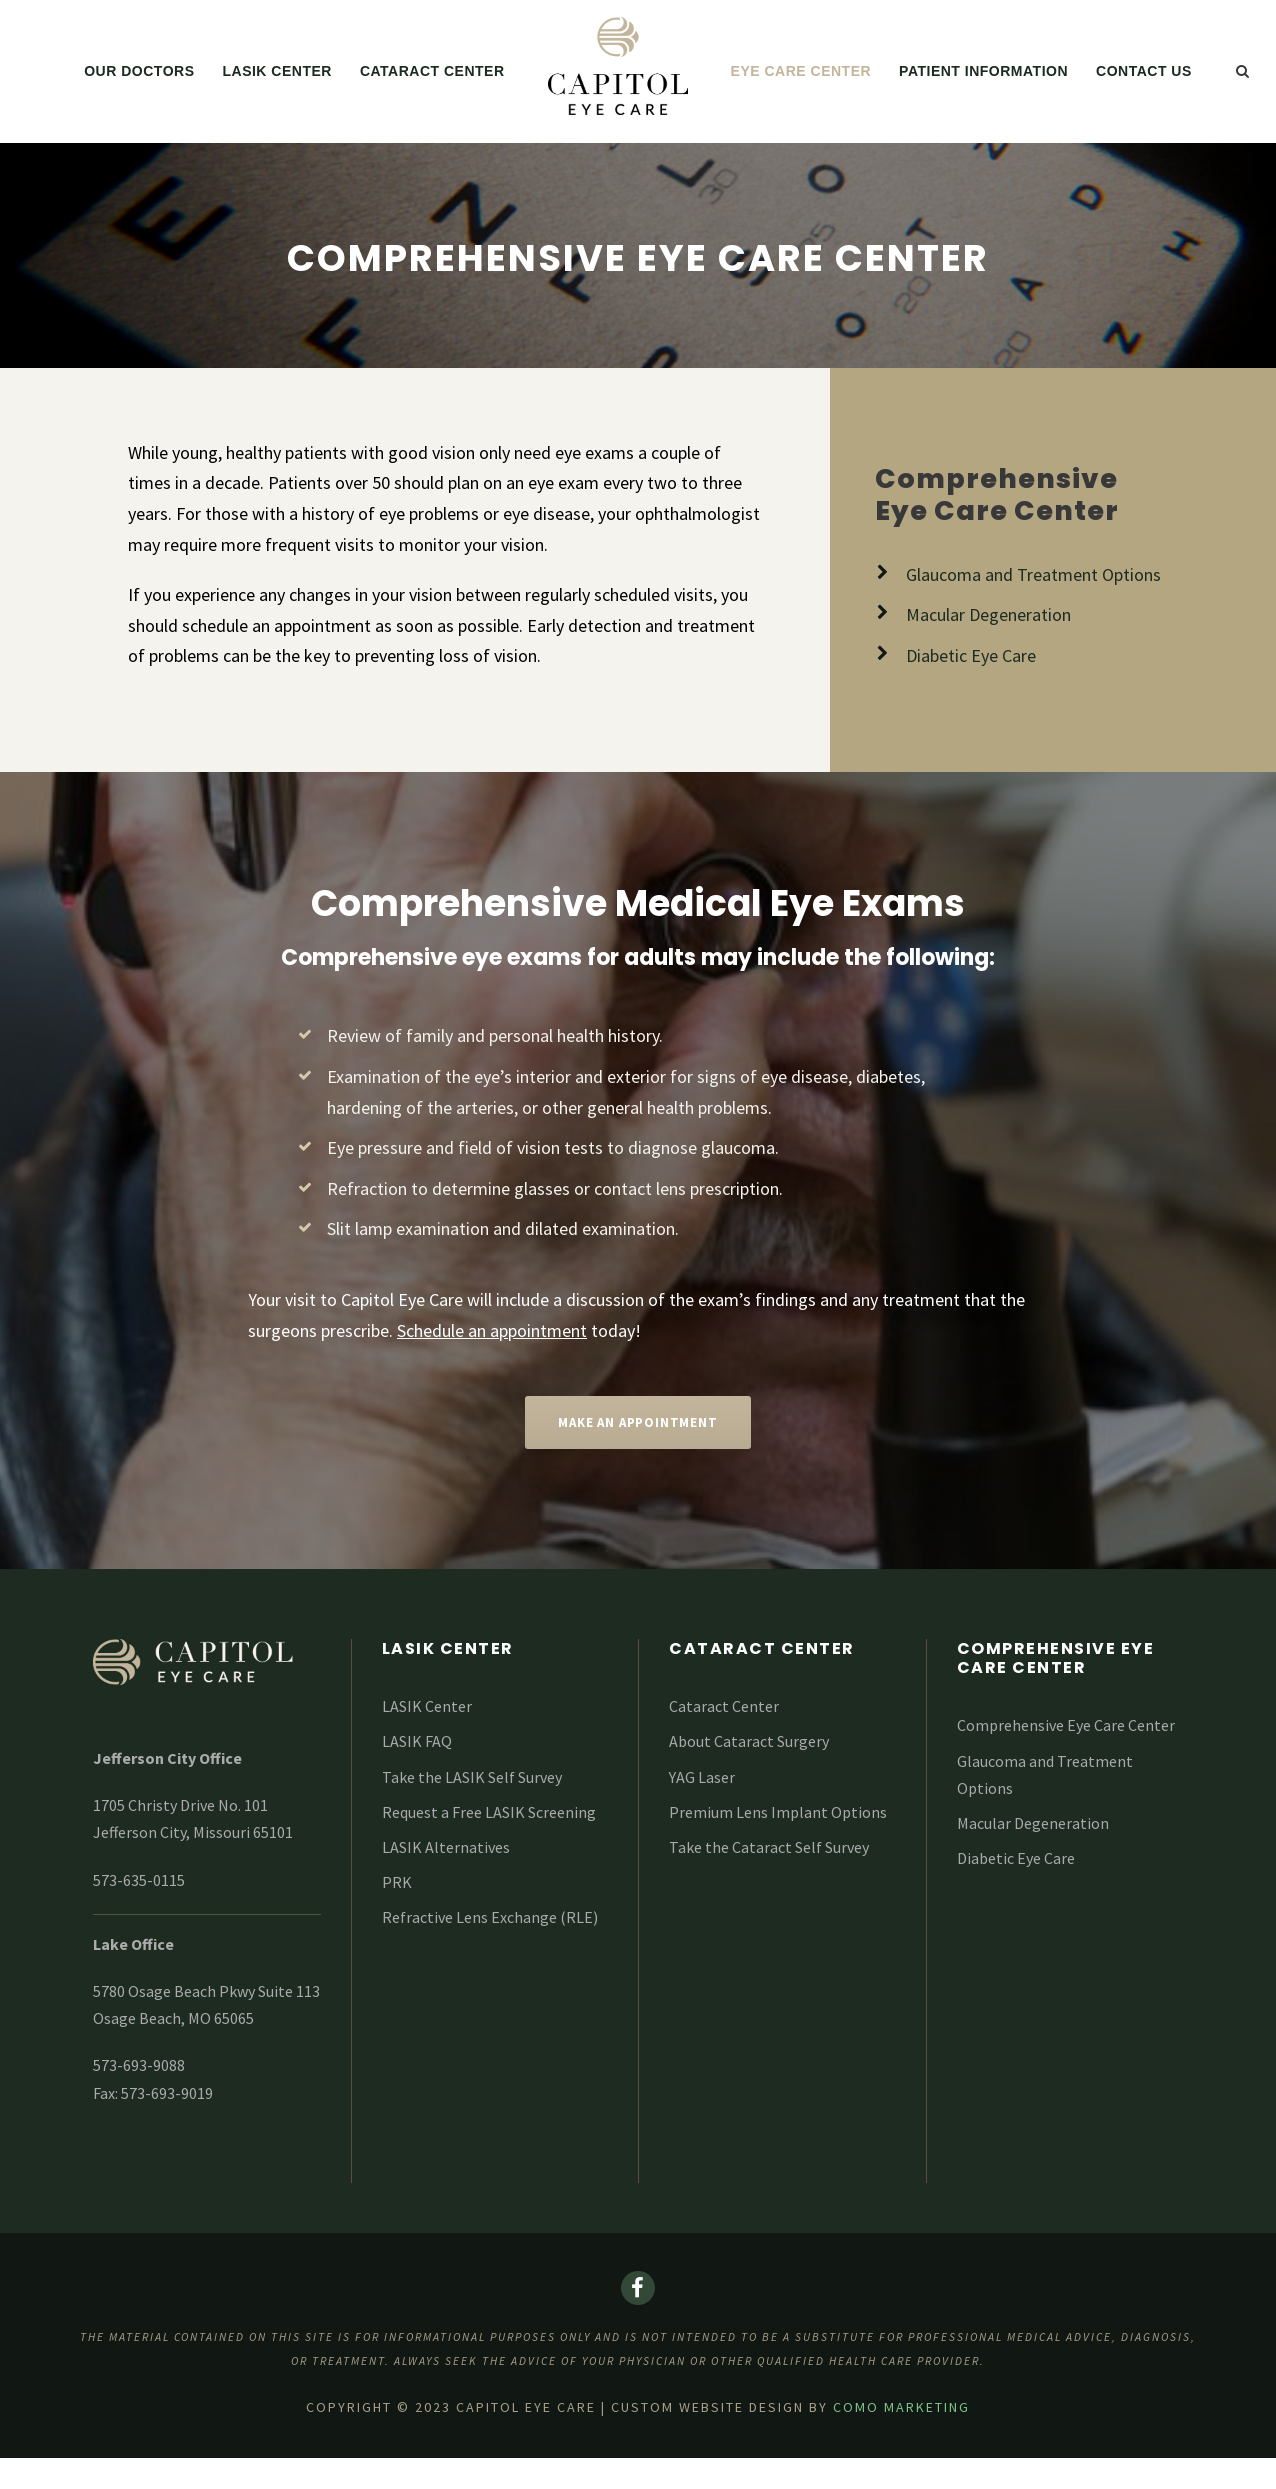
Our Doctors (139, 71)
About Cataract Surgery (749, 1741)
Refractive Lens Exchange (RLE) (490, 1917)
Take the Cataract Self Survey (769, 1847)
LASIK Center (276, 71)
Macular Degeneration (1033, 1823)
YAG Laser (702, 1777)
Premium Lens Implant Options (778, 1812)
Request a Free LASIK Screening (489, 1812)
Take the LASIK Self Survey (472, 1777)
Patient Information (983, 71)
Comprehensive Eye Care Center (1066, 1725)
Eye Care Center (801, 71)
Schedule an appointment (492, 1330)
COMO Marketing (901, 2407)
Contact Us (1144, 71)
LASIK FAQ (417, 1741)
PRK (397, 1882)
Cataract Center (432, 71)
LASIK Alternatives (446, 1847)
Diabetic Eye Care (1016, 1858)
